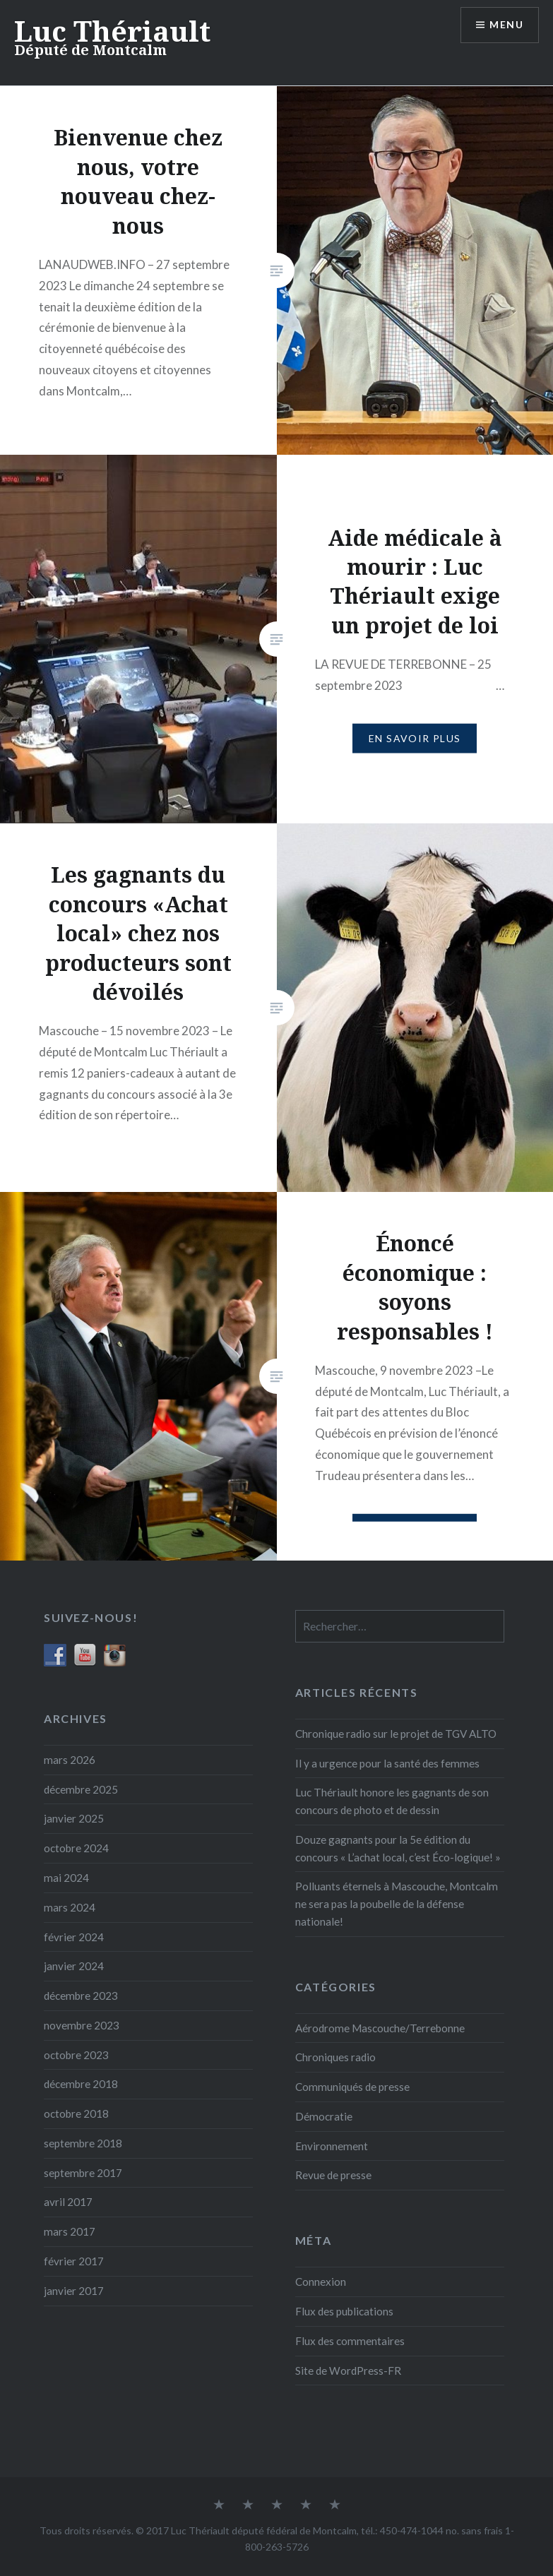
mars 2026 (69, 1759)
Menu (506, 25)
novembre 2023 (81, 2025)
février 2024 (74, 1937)
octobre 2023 (76, 2055)
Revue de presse (333, 2175)
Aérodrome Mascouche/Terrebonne (380, 2028)
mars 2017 (69, 2231)
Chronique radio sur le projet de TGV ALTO (395, 1733)
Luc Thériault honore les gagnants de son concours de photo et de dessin (392, 1801)
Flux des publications (344, 2311)
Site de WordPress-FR (348, 2370)
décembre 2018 (81, 2083)
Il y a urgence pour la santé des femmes (387, 1763)
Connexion (320, 2281)
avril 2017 (68, 2201)
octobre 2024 (76, 1848)
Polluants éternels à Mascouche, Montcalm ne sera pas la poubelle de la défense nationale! (396, 1904)
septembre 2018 (83, 2143)
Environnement (331, 2146)
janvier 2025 (74, 1818)
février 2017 (74, 2261)
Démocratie (323, 2116)
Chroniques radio (335, 2057)
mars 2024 (69, 1907)
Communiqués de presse (352, 2086)
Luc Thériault (112, 30)
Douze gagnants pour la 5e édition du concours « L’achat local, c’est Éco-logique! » (398, 1848)
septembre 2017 (83, 2172)
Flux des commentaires (350, 2340)
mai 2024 (66, 1877)
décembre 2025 (81, 1789)
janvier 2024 (74, 1966)
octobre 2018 (76, 2113)
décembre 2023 (81, 1995)
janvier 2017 (74, 2290)
